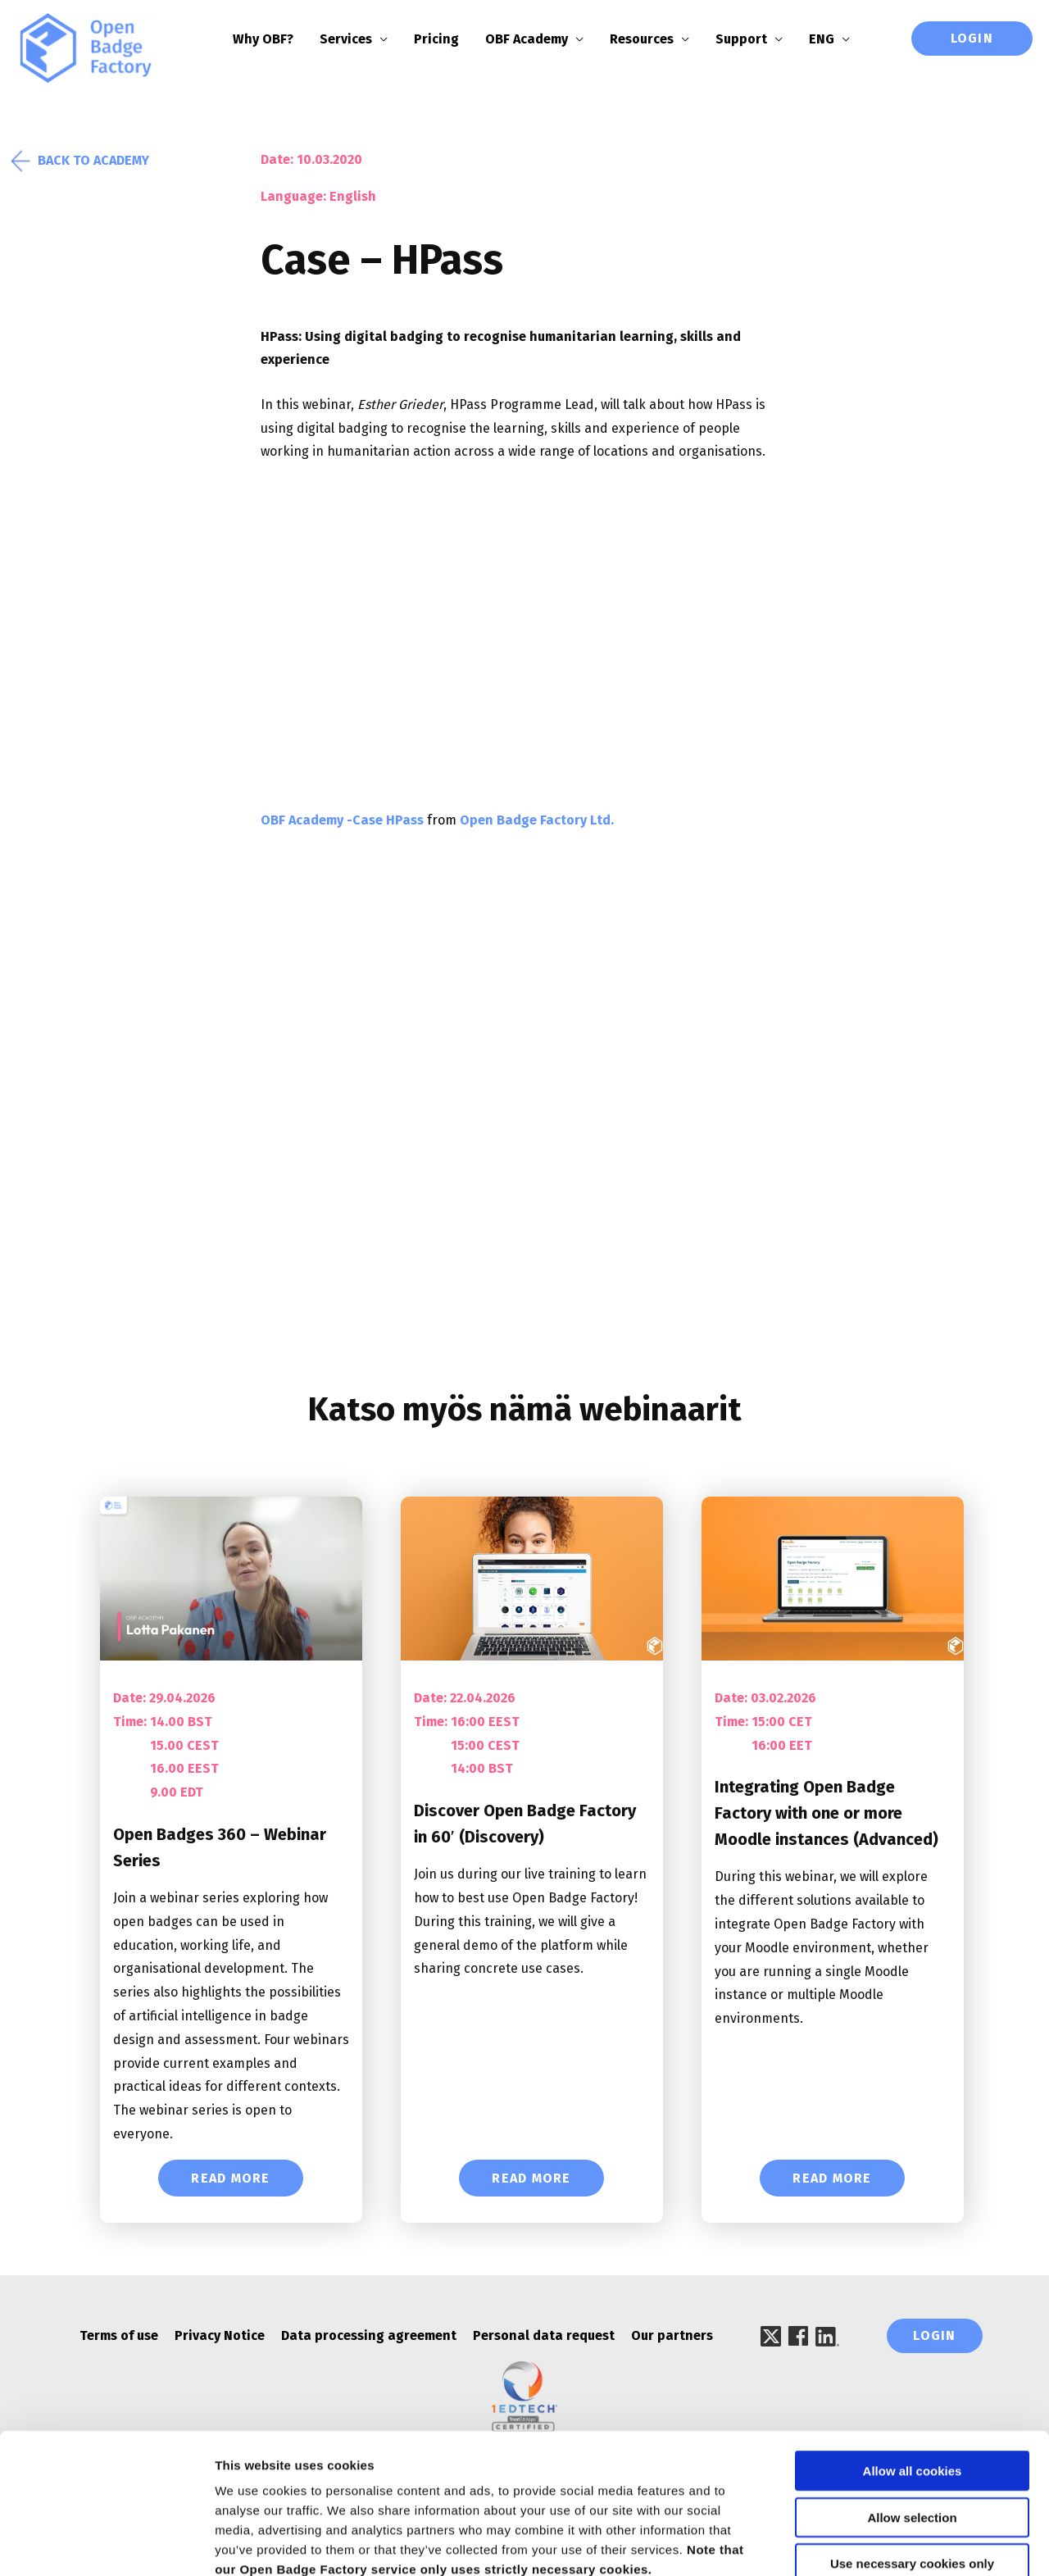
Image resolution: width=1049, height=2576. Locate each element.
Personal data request (544, 2336)
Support (752, 39)
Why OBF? (273, 39)
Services (356, 39)
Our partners (672, 2336)
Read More (230, 2179)
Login (972, 38)
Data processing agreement (368, 2336)
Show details (860, 2544)
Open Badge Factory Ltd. (537, 821)
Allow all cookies (912, 2379)
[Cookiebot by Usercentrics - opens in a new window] (106, 2544)
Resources (652, 39)
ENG (832, 39)
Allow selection (911, 2426)
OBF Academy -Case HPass (342, 821)
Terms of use (118, 2336)
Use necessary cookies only (912, 2471)
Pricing (447, 39)
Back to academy (82, 161)
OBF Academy (537, 39)
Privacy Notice (220, 2336)
